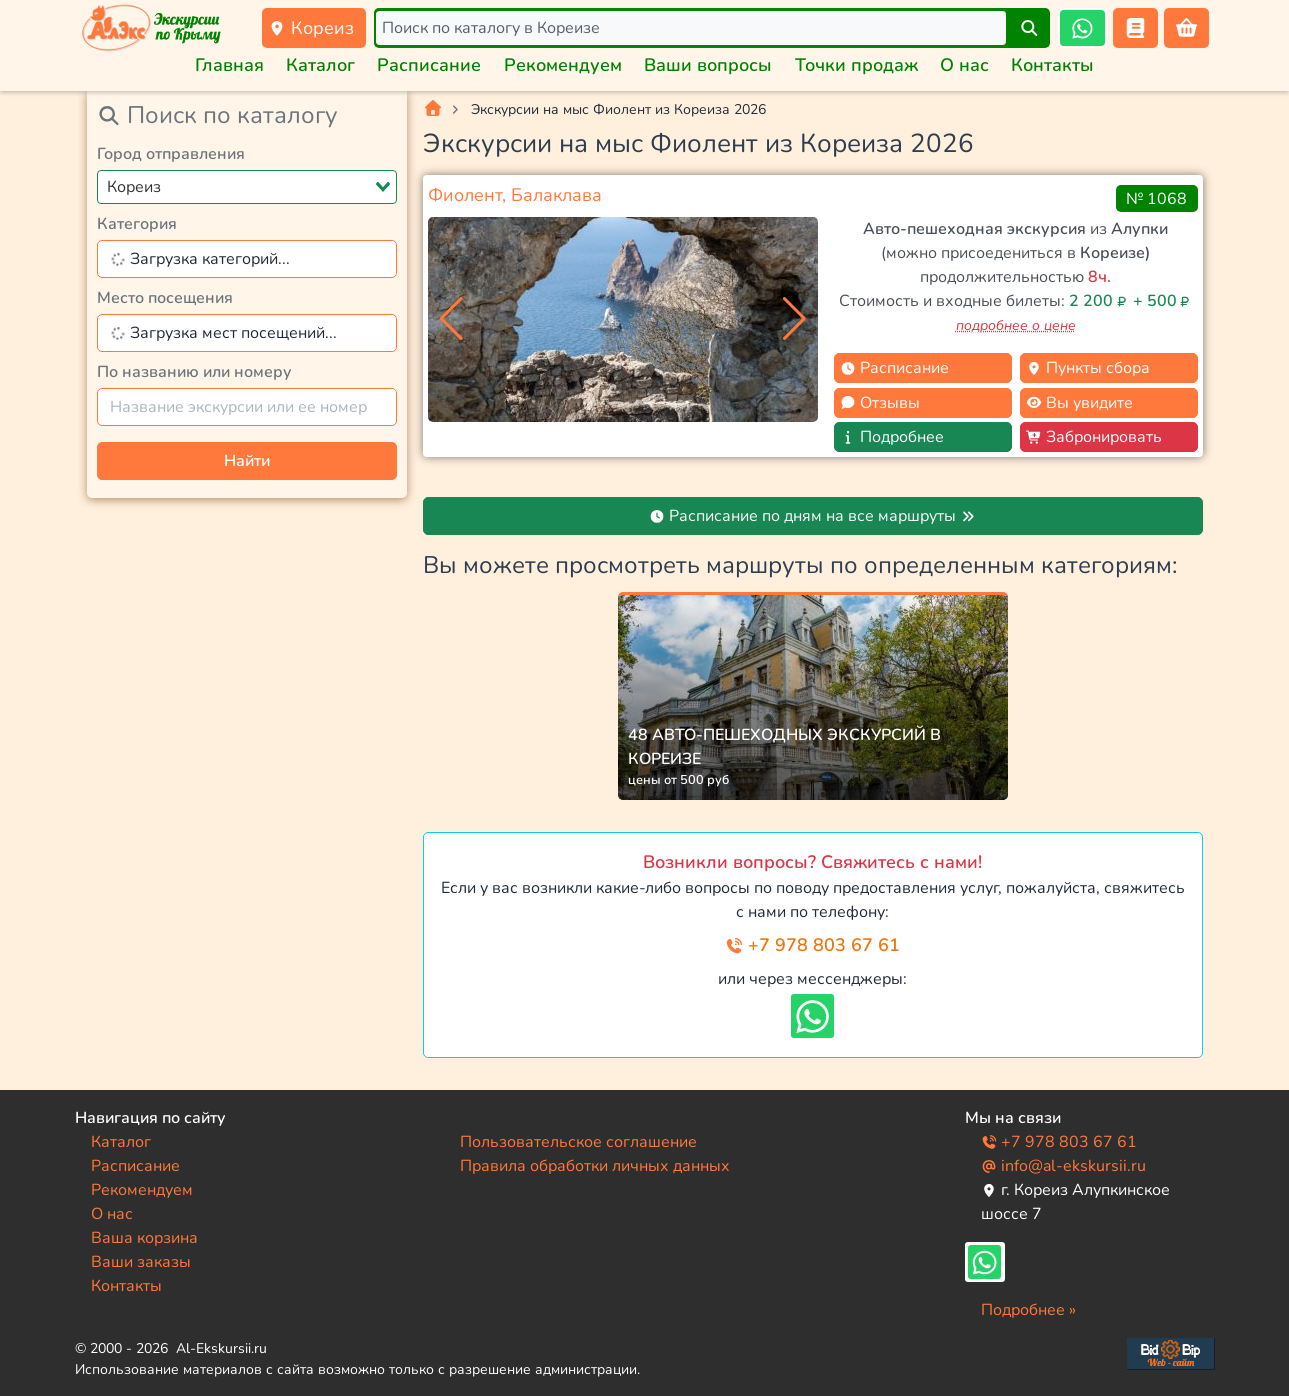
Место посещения (165, 298)
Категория (137, 224)
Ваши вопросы (708, 65)
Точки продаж (856, 65)
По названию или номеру (194, 372)
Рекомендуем (563, 65)
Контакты (1052, 65)
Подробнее (892, 437)
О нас (964, 65)
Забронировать (1094, 437)
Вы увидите (1079, 403)
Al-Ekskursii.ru (221, 1348)
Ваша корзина (144, 1238)
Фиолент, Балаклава (515, 195)
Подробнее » (1028, 1310)
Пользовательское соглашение (578, 1142)
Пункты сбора (1088, 368)
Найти (247, 461)
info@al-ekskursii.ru (1063, 1166)
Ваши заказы (141, 1262)
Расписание (429, 65)
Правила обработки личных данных (595, 1166)
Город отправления (171, 154)
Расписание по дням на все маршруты (812, 516)
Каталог (320, 65)
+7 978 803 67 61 (812, 945)
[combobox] (247, 187)
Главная (229, 65)
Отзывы (880, 403)
